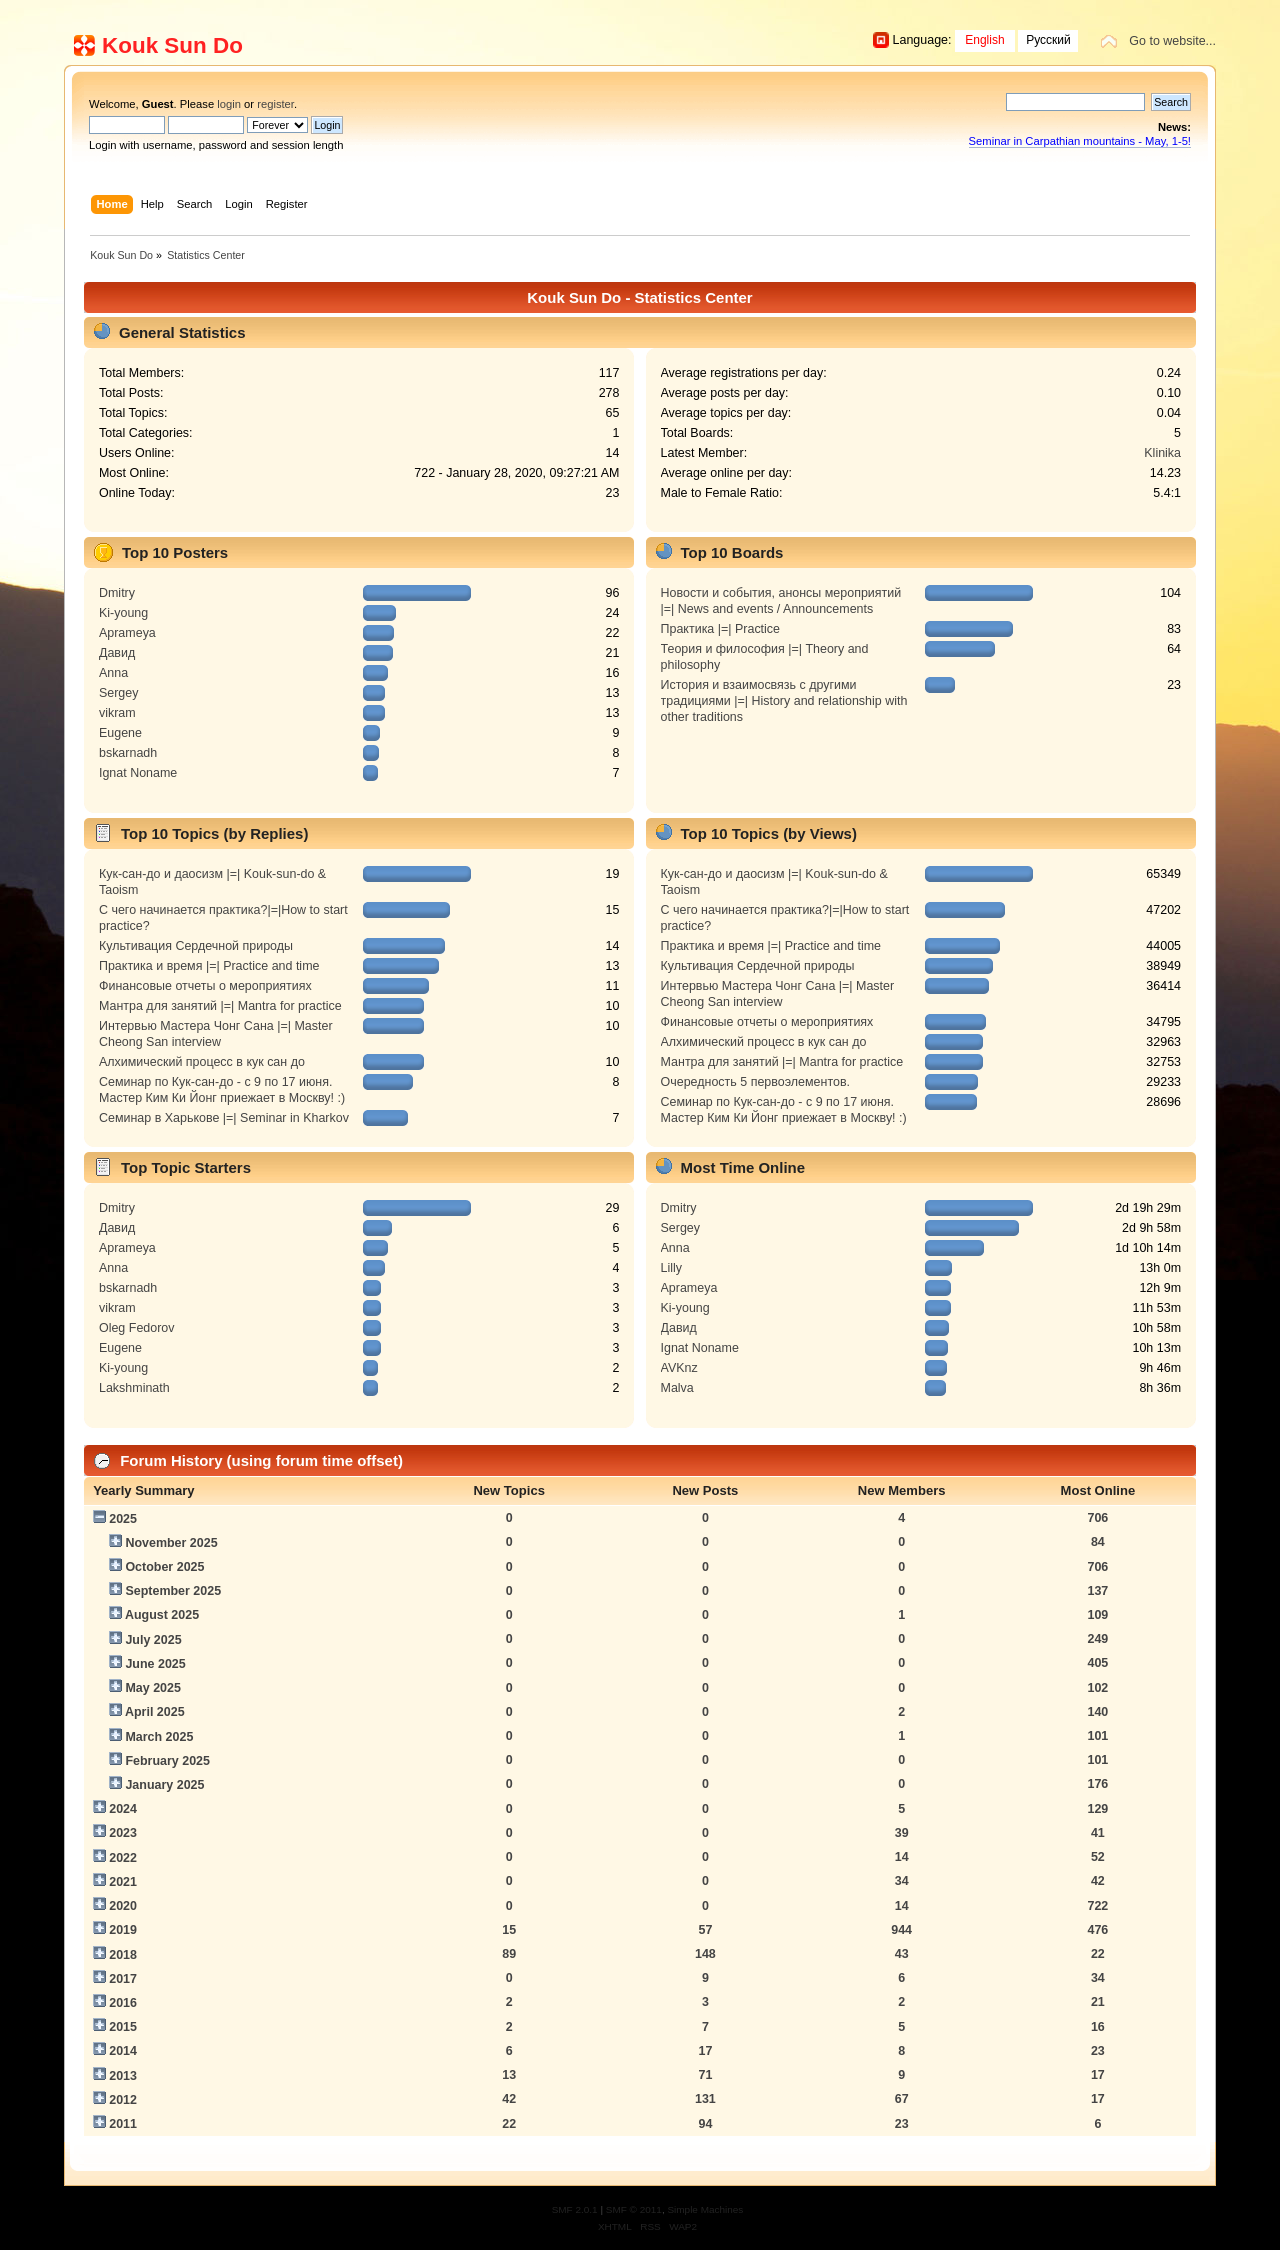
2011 (123, 2124)
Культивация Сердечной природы (196, 946)
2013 (123, 2076)
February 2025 (167, 1761)
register (275, 104)
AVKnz (679, 1368)
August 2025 (162, 1615)
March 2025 (159, 1737)
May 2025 (152, 1688)
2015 (123, 2027)
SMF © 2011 (634, 2209)
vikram (117, 713)
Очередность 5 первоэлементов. (755, 1082)
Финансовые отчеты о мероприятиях (205, 986)
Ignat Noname (138, 773)
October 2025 (164, 1567)
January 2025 (164, 1785)
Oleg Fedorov (137, 1328)
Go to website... (1172, 41)
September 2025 (173, 1591)
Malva (677, 1388)
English (984, 40)
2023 (123, 1833)
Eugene (120, 733)
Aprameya (127, 633)
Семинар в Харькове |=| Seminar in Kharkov (224, 1118)
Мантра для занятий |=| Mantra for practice (220, 1006)
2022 (123, 1858)
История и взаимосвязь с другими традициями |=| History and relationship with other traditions (784, 701)
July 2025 (153, 1640)
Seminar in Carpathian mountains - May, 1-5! (1080, 141)
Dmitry (117, 593)
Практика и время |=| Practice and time (209, 966)
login (229, 104)
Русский (1048, 40)
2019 (123, 1930)
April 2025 (155, 1712)
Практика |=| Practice (721, 629)
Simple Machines (705, 2209)
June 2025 (155, 1664)
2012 (123, 2100)
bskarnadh (128, 753)
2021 (123, 1882)
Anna (113, 673)
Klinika (1162, 453)
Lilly (671, 1268)
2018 (123, 1955)
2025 (123, 1519)
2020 (123, 1906)
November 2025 (171, 1543)
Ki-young (123, 613)
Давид (117, 653)
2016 (123, 2003)
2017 (123, 1979)
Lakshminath (134, 1388)
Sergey (119, 693)
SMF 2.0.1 (575, 2209)
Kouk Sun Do (172, 45)
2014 (123, 2051)
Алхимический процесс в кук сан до (202, 1062)
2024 (123, 1809)
